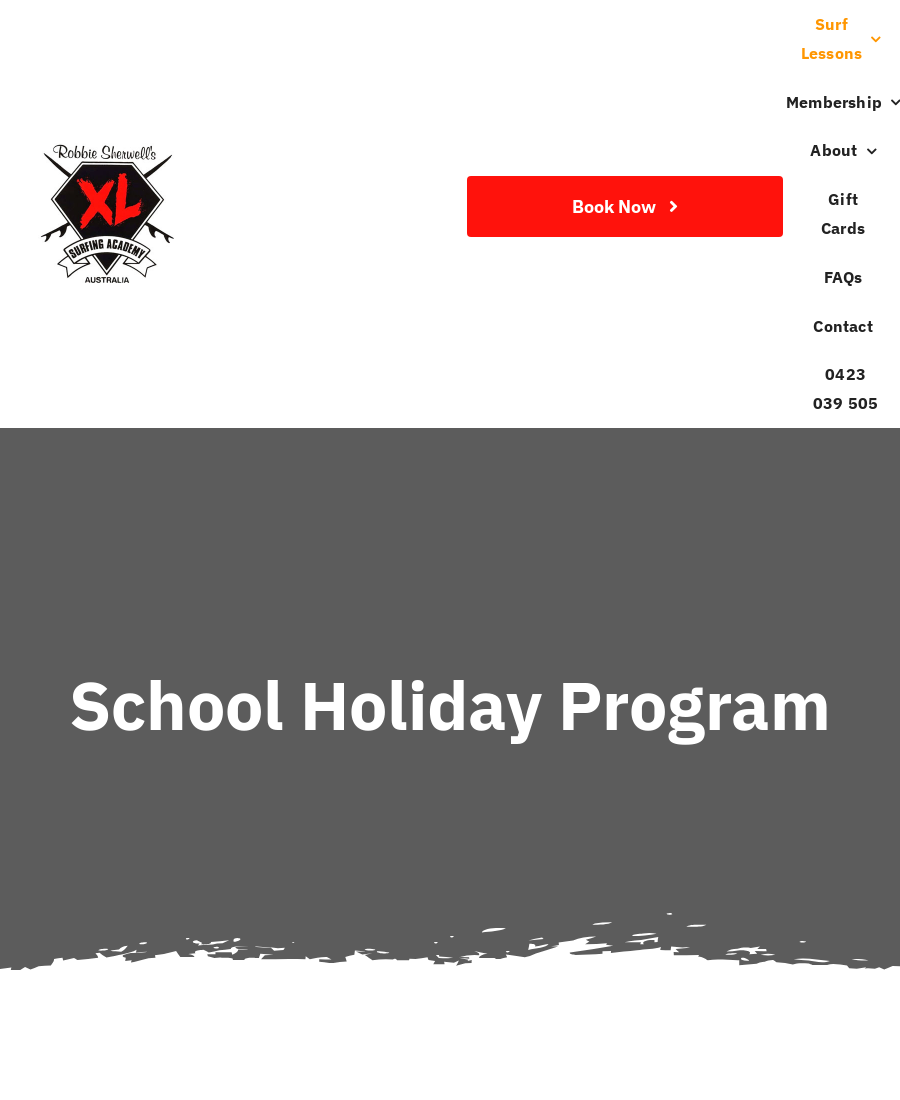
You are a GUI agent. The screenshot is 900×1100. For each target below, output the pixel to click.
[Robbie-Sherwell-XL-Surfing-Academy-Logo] (105, 147)
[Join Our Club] (625, 206)
